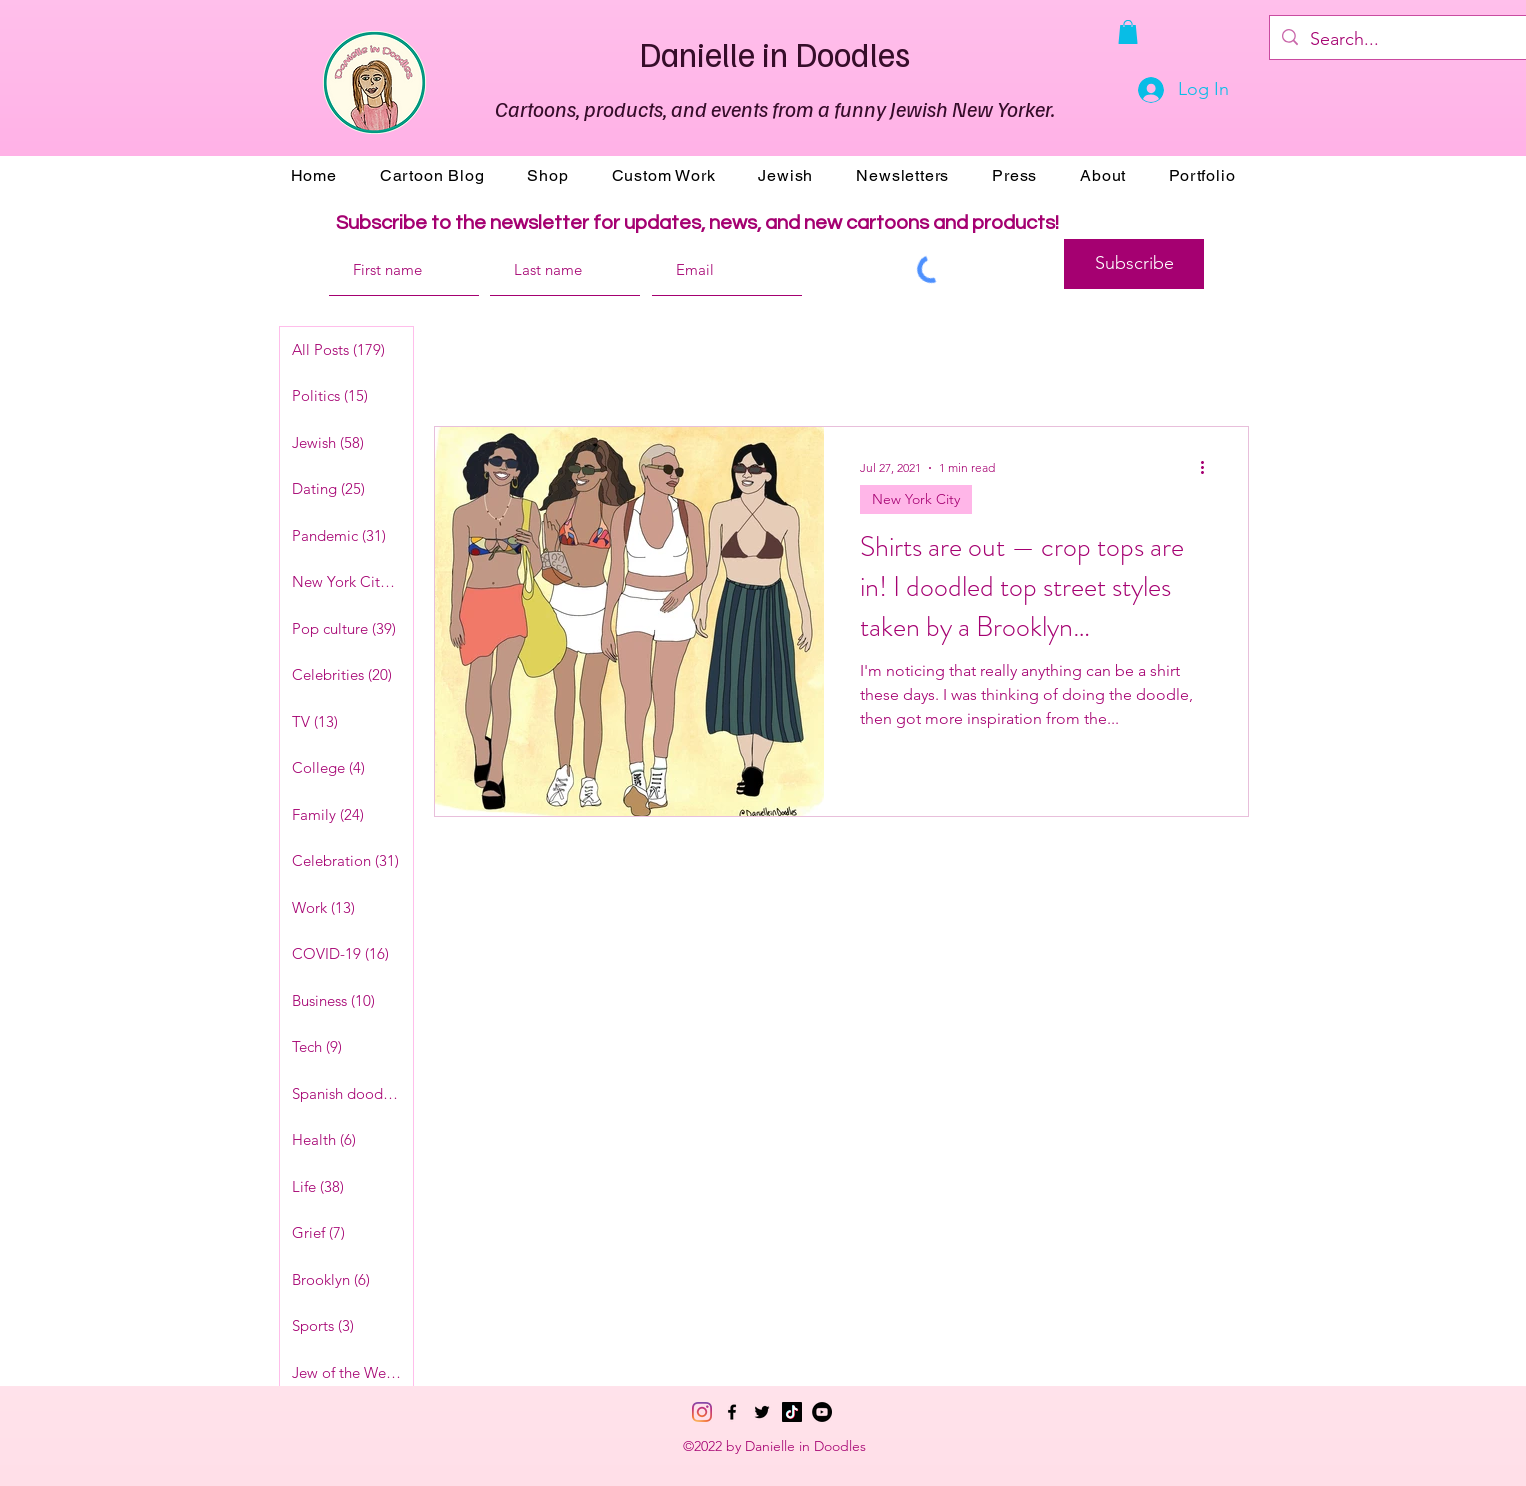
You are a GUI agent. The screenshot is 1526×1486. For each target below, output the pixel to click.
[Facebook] (732, 1412)
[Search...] (1418, 40)
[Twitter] (762, 1412)
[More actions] (1209, 468)
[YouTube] (822, 1412)
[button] (1128, 32)
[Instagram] (702, 1412)
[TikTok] (792, 1412)
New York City (916, 499)
